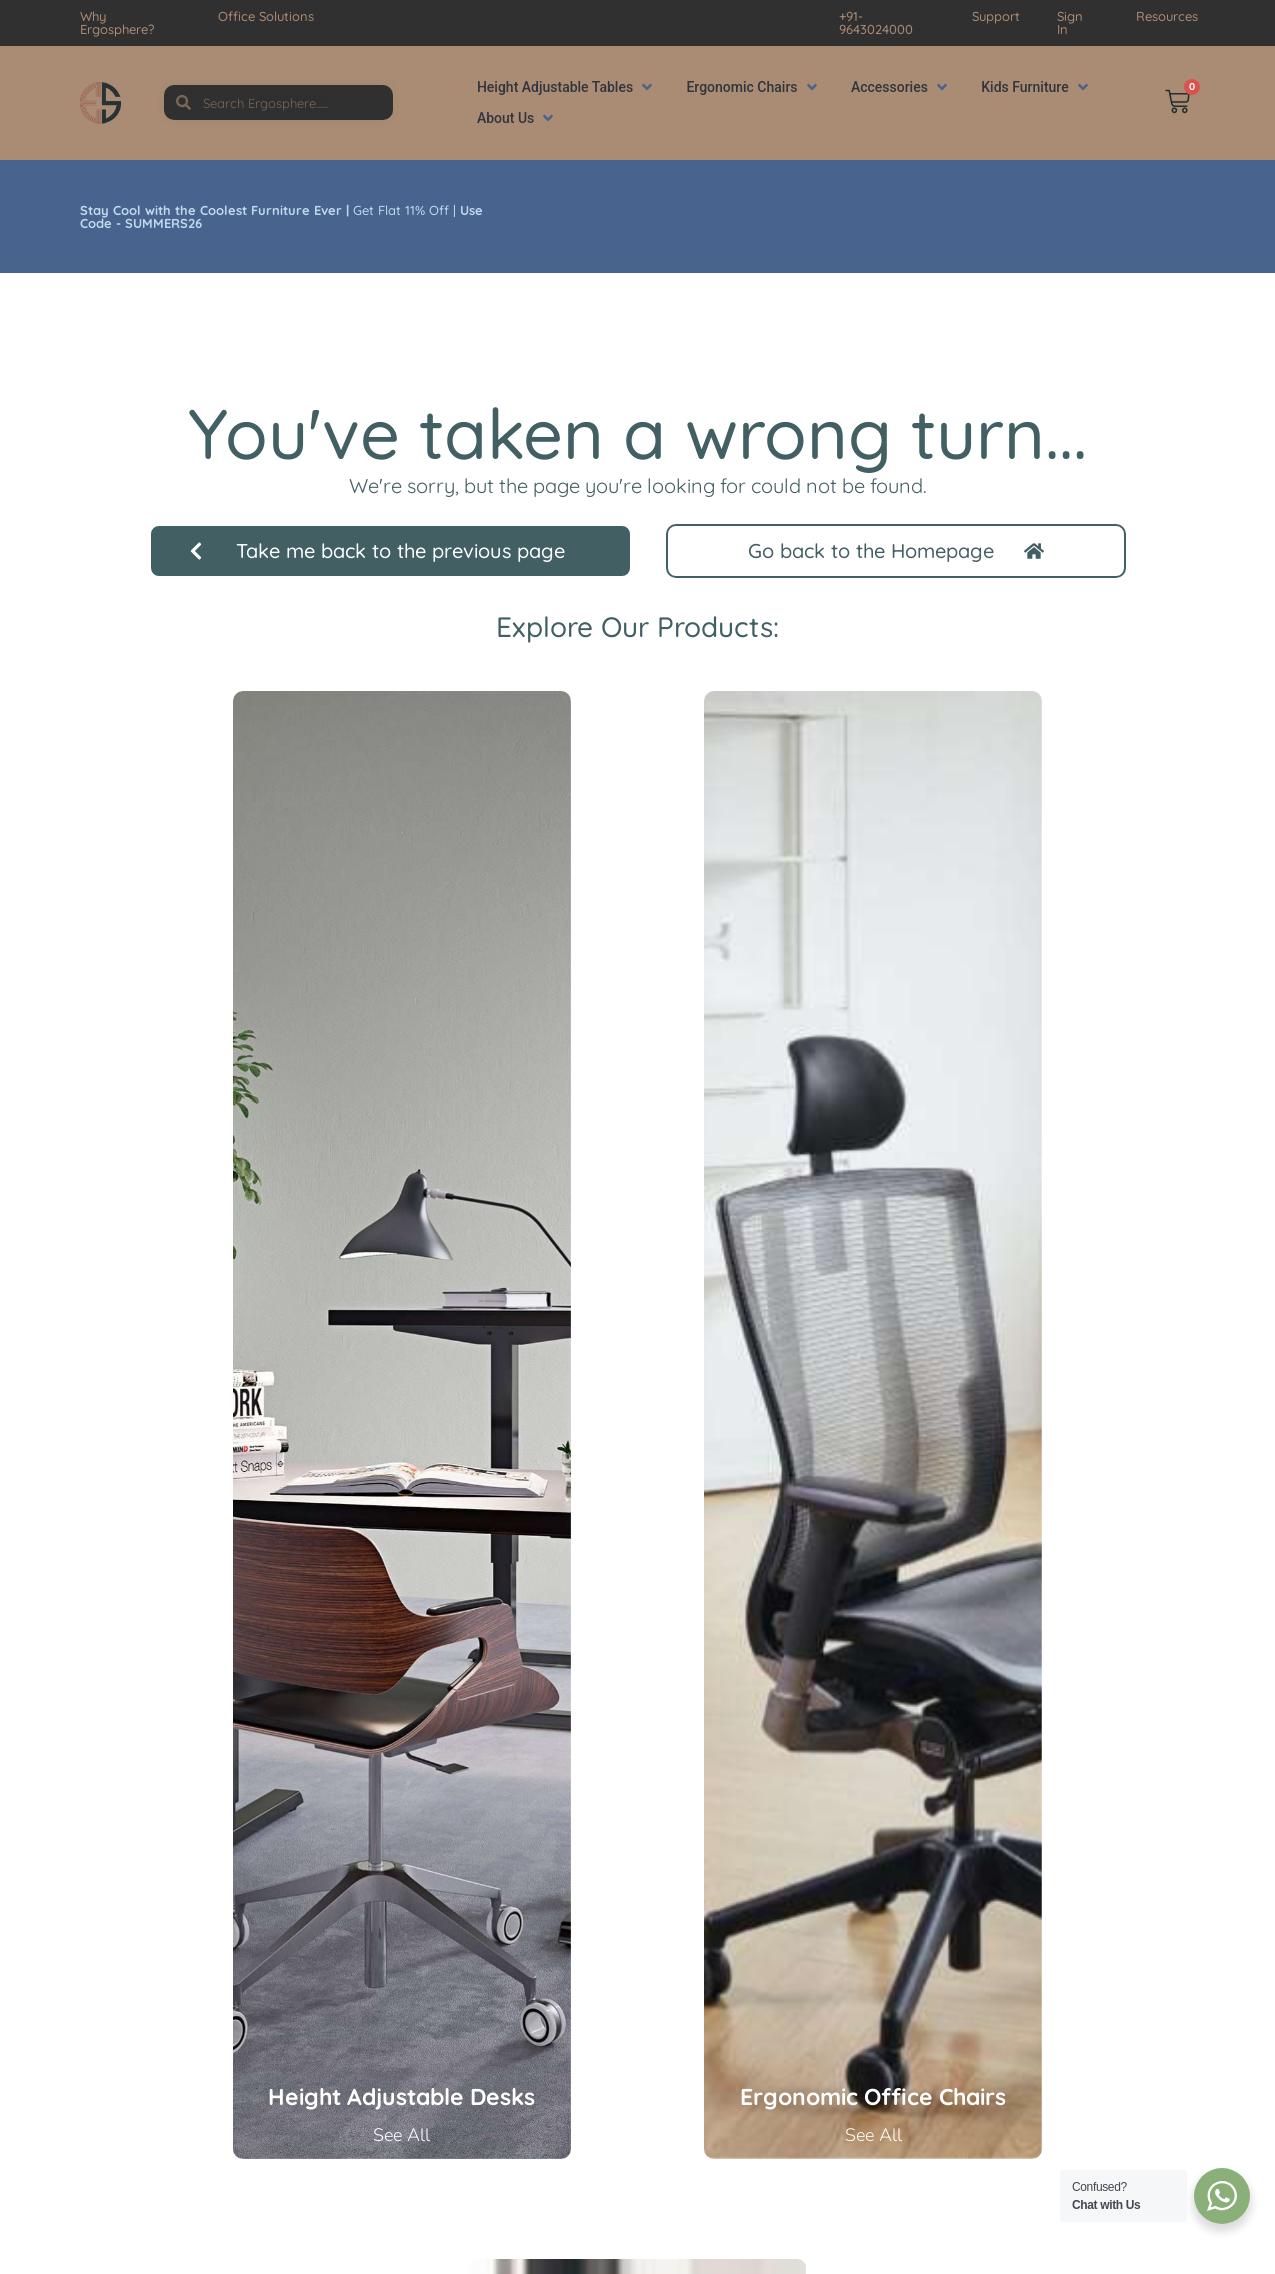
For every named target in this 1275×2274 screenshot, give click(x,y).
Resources (1167, 16)
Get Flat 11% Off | (281, 216)
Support (996, 16)
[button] (566, 87)
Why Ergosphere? (117, 22)
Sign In (1070, 22)
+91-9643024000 (876, 22)
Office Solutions (266, 16)
